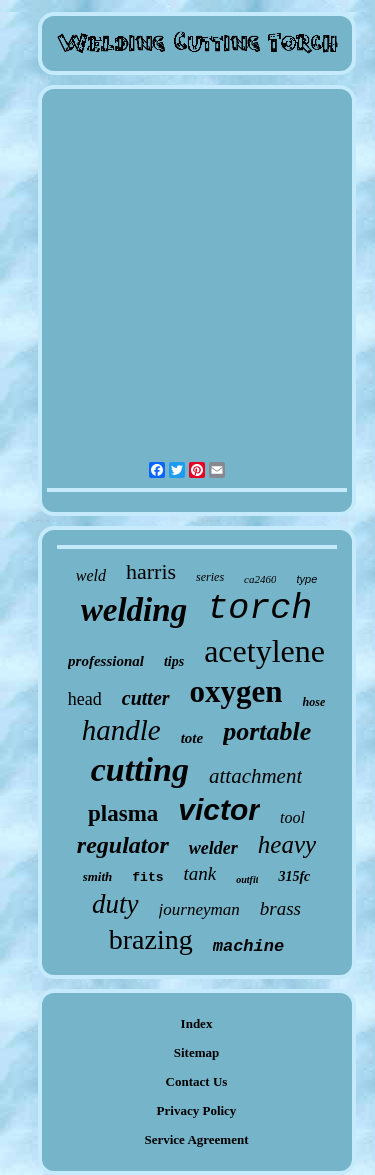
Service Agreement (196, 1139)
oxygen (236, 691)
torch (259, 609)
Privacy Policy (197, 1110)
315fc (294, 876)
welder (213, 848)
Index (197, 1023)
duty (115, 904)
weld (91, 575)
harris (151, 571)
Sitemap (197, 1052)
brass (280, 908)
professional (106, 661)
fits (147, 877)
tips (174, 661)
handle (121, 730)
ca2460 (260, 579)
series (210, 577)
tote (192, 738)
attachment (255, 776)
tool (292, 817)
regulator (123, 845)
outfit (247, 879)
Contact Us (197, 1081)
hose (314, 702)
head (85, 699)
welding (134, 610)
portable (267, 731)
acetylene (264, 651)
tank (200, 873)
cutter (146, 698)
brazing (151, 939)
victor (219, 809)
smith (98, 876)
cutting (140, 769)
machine (248, 946)
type (306, 579)
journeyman (199, 909)
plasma (123, 813)
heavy (287, 844)
